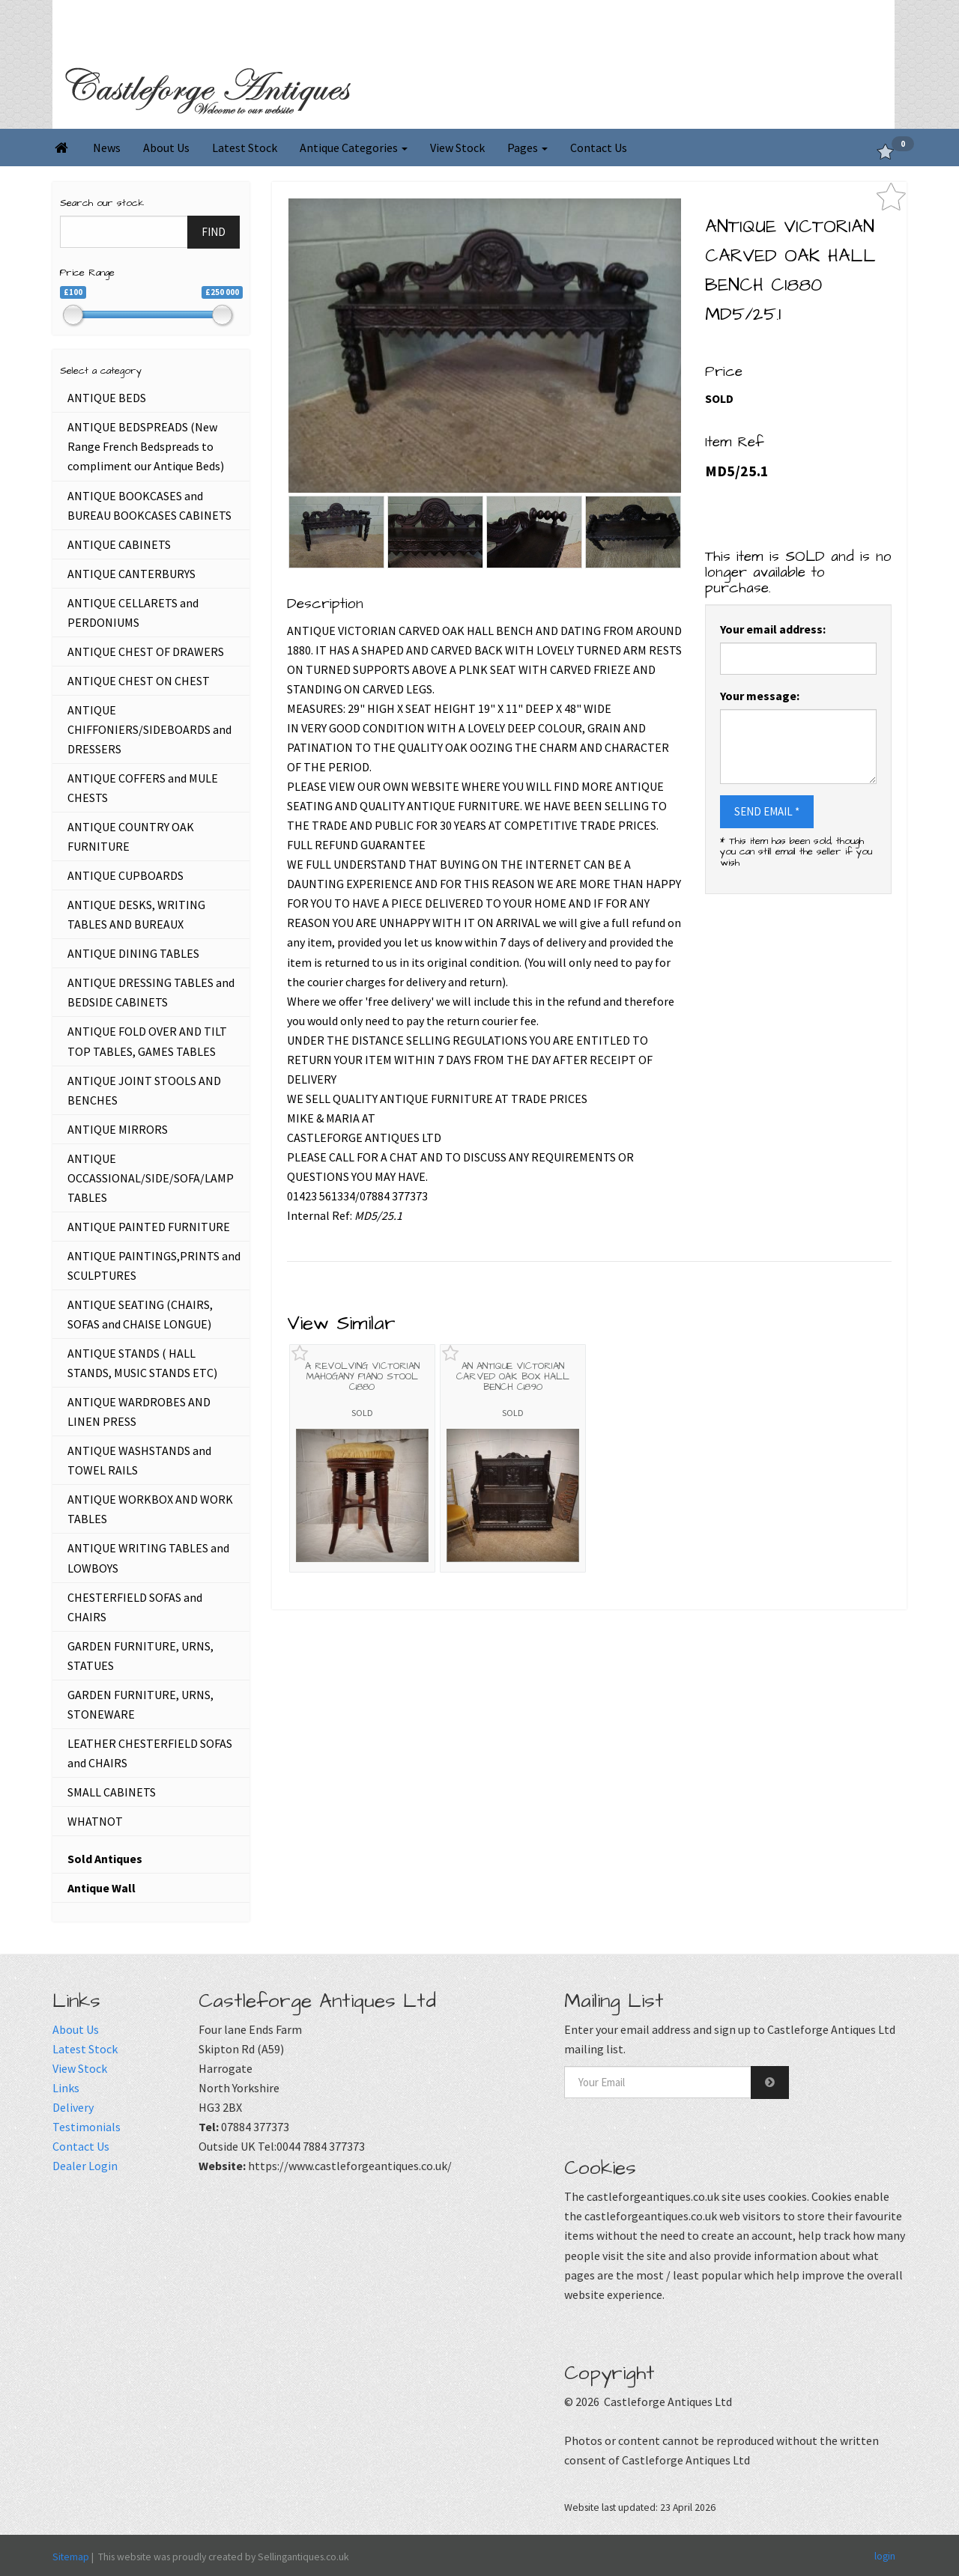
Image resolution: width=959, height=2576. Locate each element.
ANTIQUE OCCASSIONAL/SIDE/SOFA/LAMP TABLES (150, 1178)
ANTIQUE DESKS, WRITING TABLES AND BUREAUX (136, 914)
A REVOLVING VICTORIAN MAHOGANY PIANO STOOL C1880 (362, 1376)
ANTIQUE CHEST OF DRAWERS (145, 651)
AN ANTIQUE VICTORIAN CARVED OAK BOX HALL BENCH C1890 (512, 1376)
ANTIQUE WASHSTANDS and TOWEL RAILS (139, 1460)
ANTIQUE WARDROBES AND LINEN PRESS (139, 1411)
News (107, 147)
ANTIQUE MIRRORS (117, 1129)
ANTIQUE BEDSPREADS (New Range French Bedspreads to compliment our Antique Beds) (145, 446)
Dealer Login (85, 2165)
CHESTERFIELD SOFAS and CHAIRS (134, 1607)
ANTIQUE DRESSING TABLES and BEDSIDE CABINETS (151, 992)
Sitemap (70, 2556)
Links (65, 2087)
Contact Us (598, 147)
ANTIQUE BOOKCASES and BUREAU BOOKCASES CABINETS (149, 505)
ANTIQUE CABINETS (119, 544)
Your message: (759, 695)
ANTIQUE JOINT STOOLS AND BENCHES (144, 1090)
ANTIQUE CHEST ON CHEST (138, 680)
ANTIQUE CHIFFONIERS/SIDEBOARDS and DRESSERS (149, 729)
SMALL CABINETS (111, 1791)
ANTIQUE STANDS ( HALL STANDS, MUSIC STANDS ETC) (142, 1363)
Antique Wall (101, 1887)
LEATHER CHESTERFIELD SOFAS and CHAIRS (149, 1753)
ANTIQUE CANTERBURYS (131, 573)
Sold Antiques (104, 1858)
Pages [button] (527, 147)
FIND (214, 232)
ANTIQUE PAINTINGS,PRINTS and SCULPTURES (153, 1265)
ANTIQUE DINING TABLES (133, 953)
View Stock (457, 147)
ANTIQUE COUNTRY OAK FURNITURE (130, 836)
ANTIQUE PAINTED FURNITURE (148, 1226)
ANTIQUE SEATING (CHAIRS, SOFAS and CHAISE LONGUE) (140, 1314)
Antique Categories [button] (354, 147)
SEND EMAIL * (766, 811)
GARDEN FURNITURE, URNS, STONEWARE (140, 1704)
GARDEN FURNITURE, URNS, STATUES (140, 1655)
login (884, 2556)
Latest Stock (244, 147)
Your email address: (773, 629)
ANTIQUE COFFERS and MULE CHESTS (142, 788)
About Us (166, 147)
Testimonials (86, 2126)
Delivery (73, 2107)
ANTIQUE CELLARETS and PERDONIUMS (133, 612)
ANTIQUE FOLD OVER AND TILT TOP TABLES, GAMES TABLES (147, 1041)
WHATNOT (95, 1821)
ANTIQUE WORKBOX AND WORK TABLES (150, 1509)
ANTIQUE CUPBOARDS (125, 875)
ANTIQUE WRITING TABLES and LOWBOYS (148, 1557)
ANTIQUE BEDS (106, 397)
